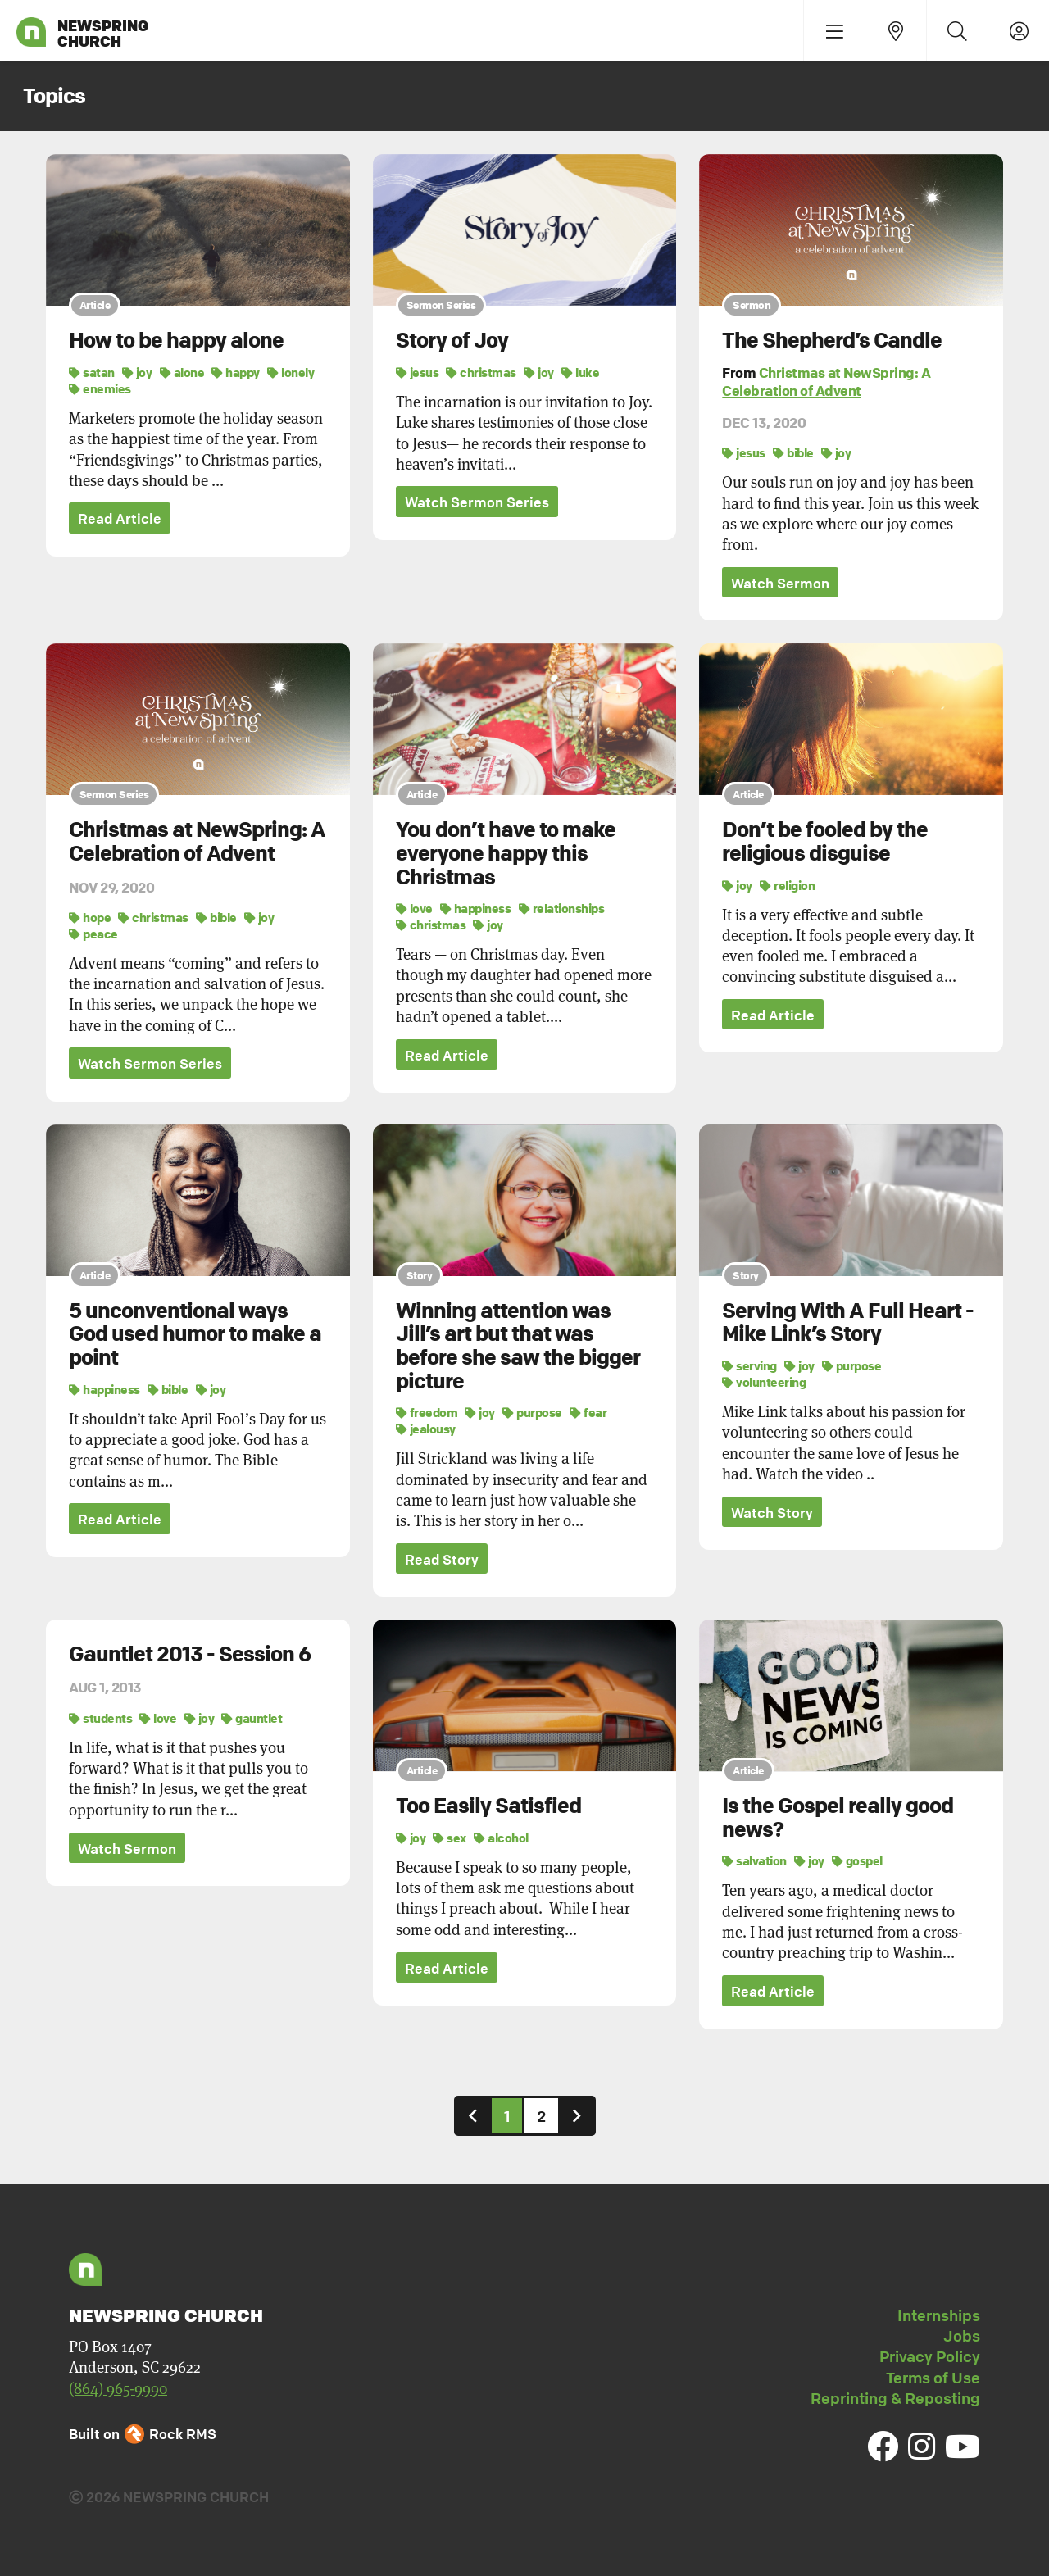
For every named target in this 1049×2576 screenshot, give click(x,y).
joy (137, 372)
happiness (475, 908)
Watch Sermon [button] (780, 583)
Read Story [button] (442, 1559)
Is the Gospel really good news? (837, 1818)
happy (235, 372)
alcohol (501, 1837)
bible (793, 452)
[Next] (577, 2116)
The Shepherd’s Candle (832, 340)
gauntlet (251, 1718)
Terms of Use (933, 2378)
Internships (938, 2315)
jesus (417, 372)
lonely (290, 372)
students (100, 1718)
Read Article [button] (119, 518)
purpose (532, 1412)
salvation (754, 1861)
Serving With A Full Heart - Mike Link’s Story (848, 1322)
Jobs (961, 2336)
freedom (427, 1412)
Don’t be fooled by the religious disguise (825, 841)
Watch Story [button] (772, 1512)
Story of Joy (452, 340)
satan (92, 372)
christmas (481, 372)
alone (182, 372)
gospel (857, 1861)
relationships (562, 908)
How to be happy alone (176, 340)
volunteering (764, 1382)
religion (787, 885)
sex (449, 1837)
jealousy (426, 1428)
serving (749, 1365)
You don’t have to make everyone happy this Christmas (505, 852)
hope (90, 917)
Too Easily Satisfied (488, 1806)
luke (580, 372)
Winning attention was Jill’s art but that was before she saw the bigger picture (518, 1345)
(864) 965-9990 (118, 2388)
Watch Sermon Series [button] (477, 502)
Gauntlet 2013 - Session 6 (190, 1654)
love (414, 908)
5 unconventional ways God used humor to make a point (195, 1333)
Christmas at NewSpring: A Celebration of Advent (826, 382)
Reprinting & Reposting (895, 2398)
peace (93, 933)
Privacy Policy (929, 2356)
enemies (100, 388)
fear (588, 1412)
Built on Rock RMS (142, 2433)
